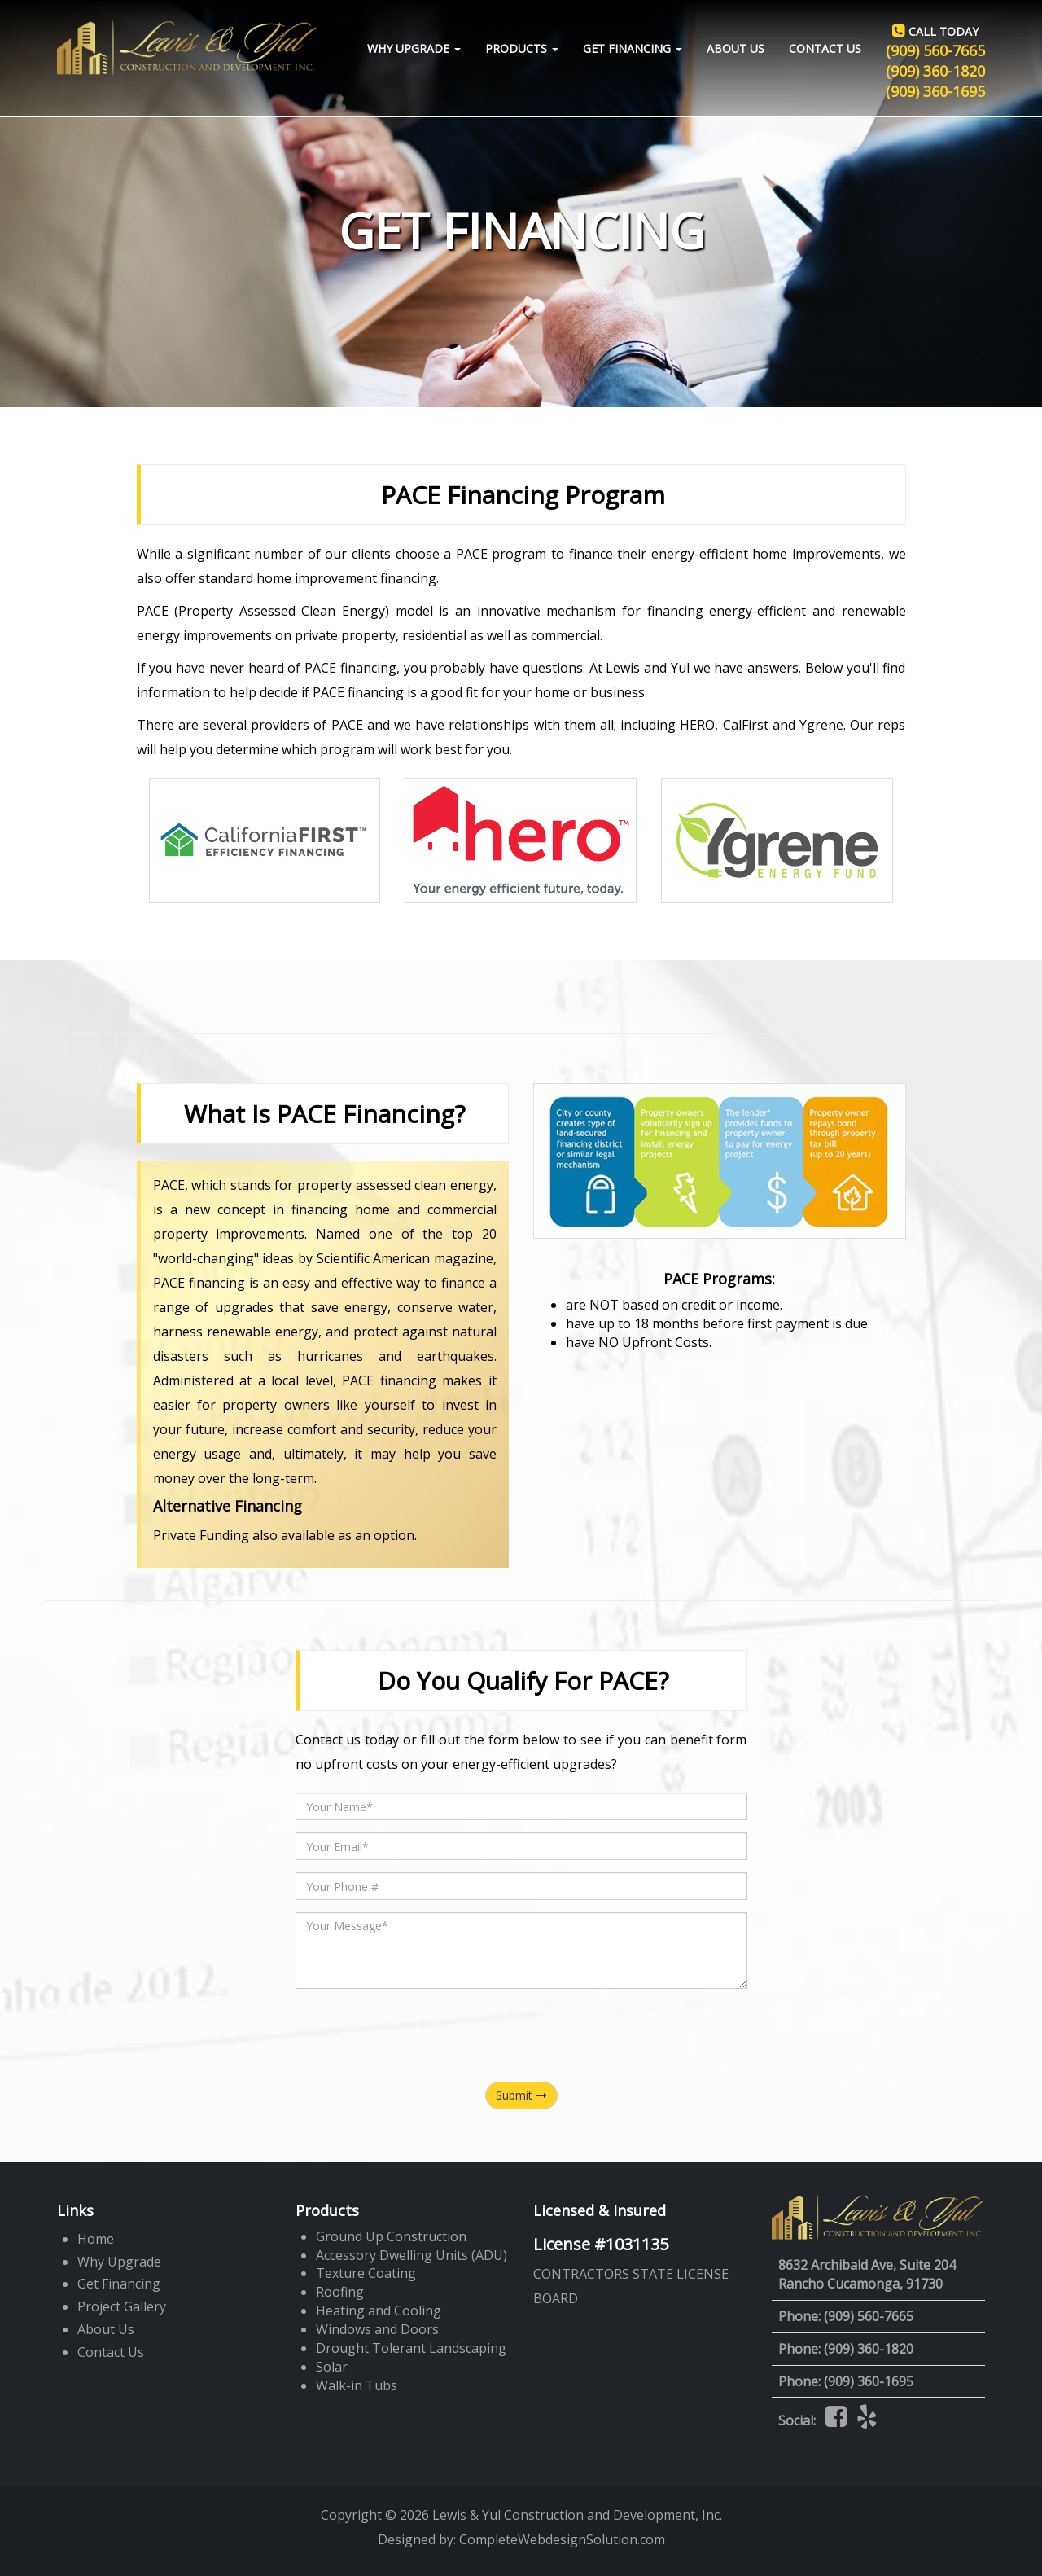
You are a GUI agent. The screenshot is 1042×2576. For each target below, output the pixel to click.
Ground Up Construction (391, 2236)
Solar (332, 2367)
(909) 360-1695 (868, 2381)
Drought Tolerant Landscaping (411, 2348)
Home (95, 2239)
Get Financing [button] (632, 48)
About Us (735, 48)
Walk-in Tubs (356, 2385)
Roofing (340, 2292)
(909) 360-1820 (868, 2349)
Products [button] (521, 48)
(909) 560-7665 (868, 2316)
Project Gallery (121, 2306)
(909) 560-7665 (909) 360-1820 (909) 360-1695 (935, 60)
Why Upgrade (119, 2262)
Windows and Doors (377, 2329)
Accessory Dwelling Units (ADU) (411, 2255)
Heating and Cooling (378, 2310)
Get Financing (118, 2284)
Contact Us (825, 48)
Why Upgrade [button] (414, 48)
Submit (521, 2095)
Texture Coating (366, 2273)
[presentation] (521, 2033)
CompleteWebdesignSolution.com (562, 2539)
